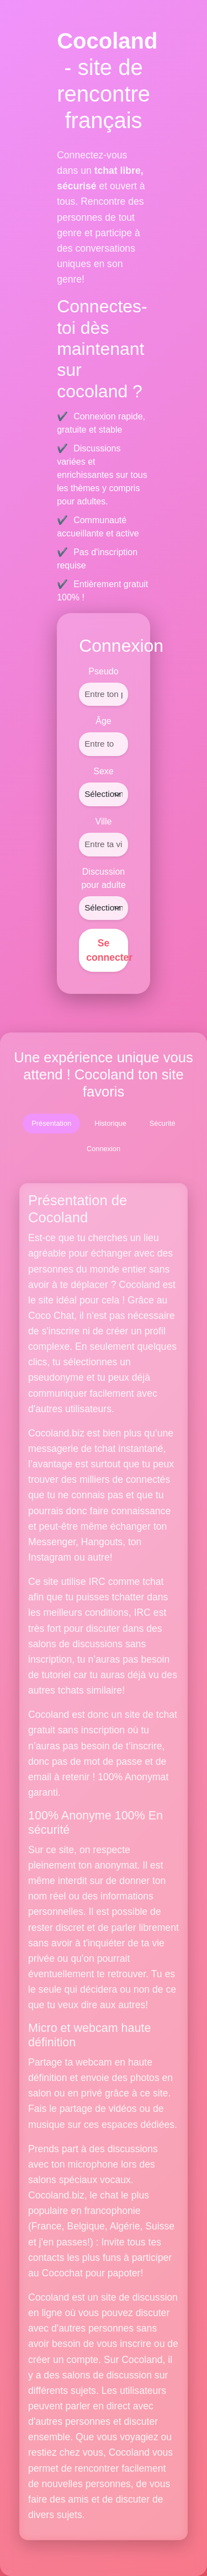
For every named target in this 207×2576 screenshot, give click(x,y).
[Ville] (103, 844)
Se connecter (107, 950)
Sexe (103, 771)
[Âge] (103, 744)
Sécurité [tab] (163, 1123)
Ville (103, 821)
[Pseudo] (103, 694)
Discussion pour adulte (103, 878)
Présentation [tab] (51, 1123)
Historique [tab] (110, 1123)
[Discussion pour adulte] (103, 908)
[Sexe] (103, 794)
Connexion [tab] (103, 1149)
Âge (103, 721)
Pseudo (103, 671)
